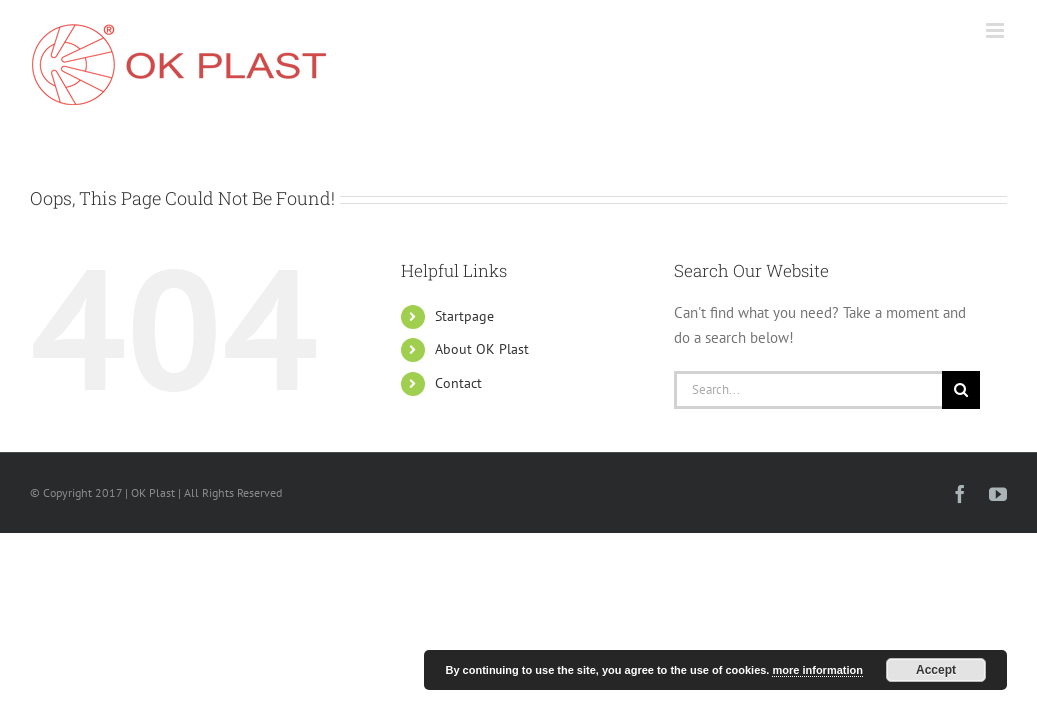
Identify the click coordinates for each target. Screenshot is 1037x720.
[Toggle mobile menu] (996, 30)
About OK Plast (482, 349)
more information (817, 670)
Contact (458, 383)
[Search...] (808, 390)
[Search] (961, 390)
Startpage (464, 316)
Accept (936, 670)
